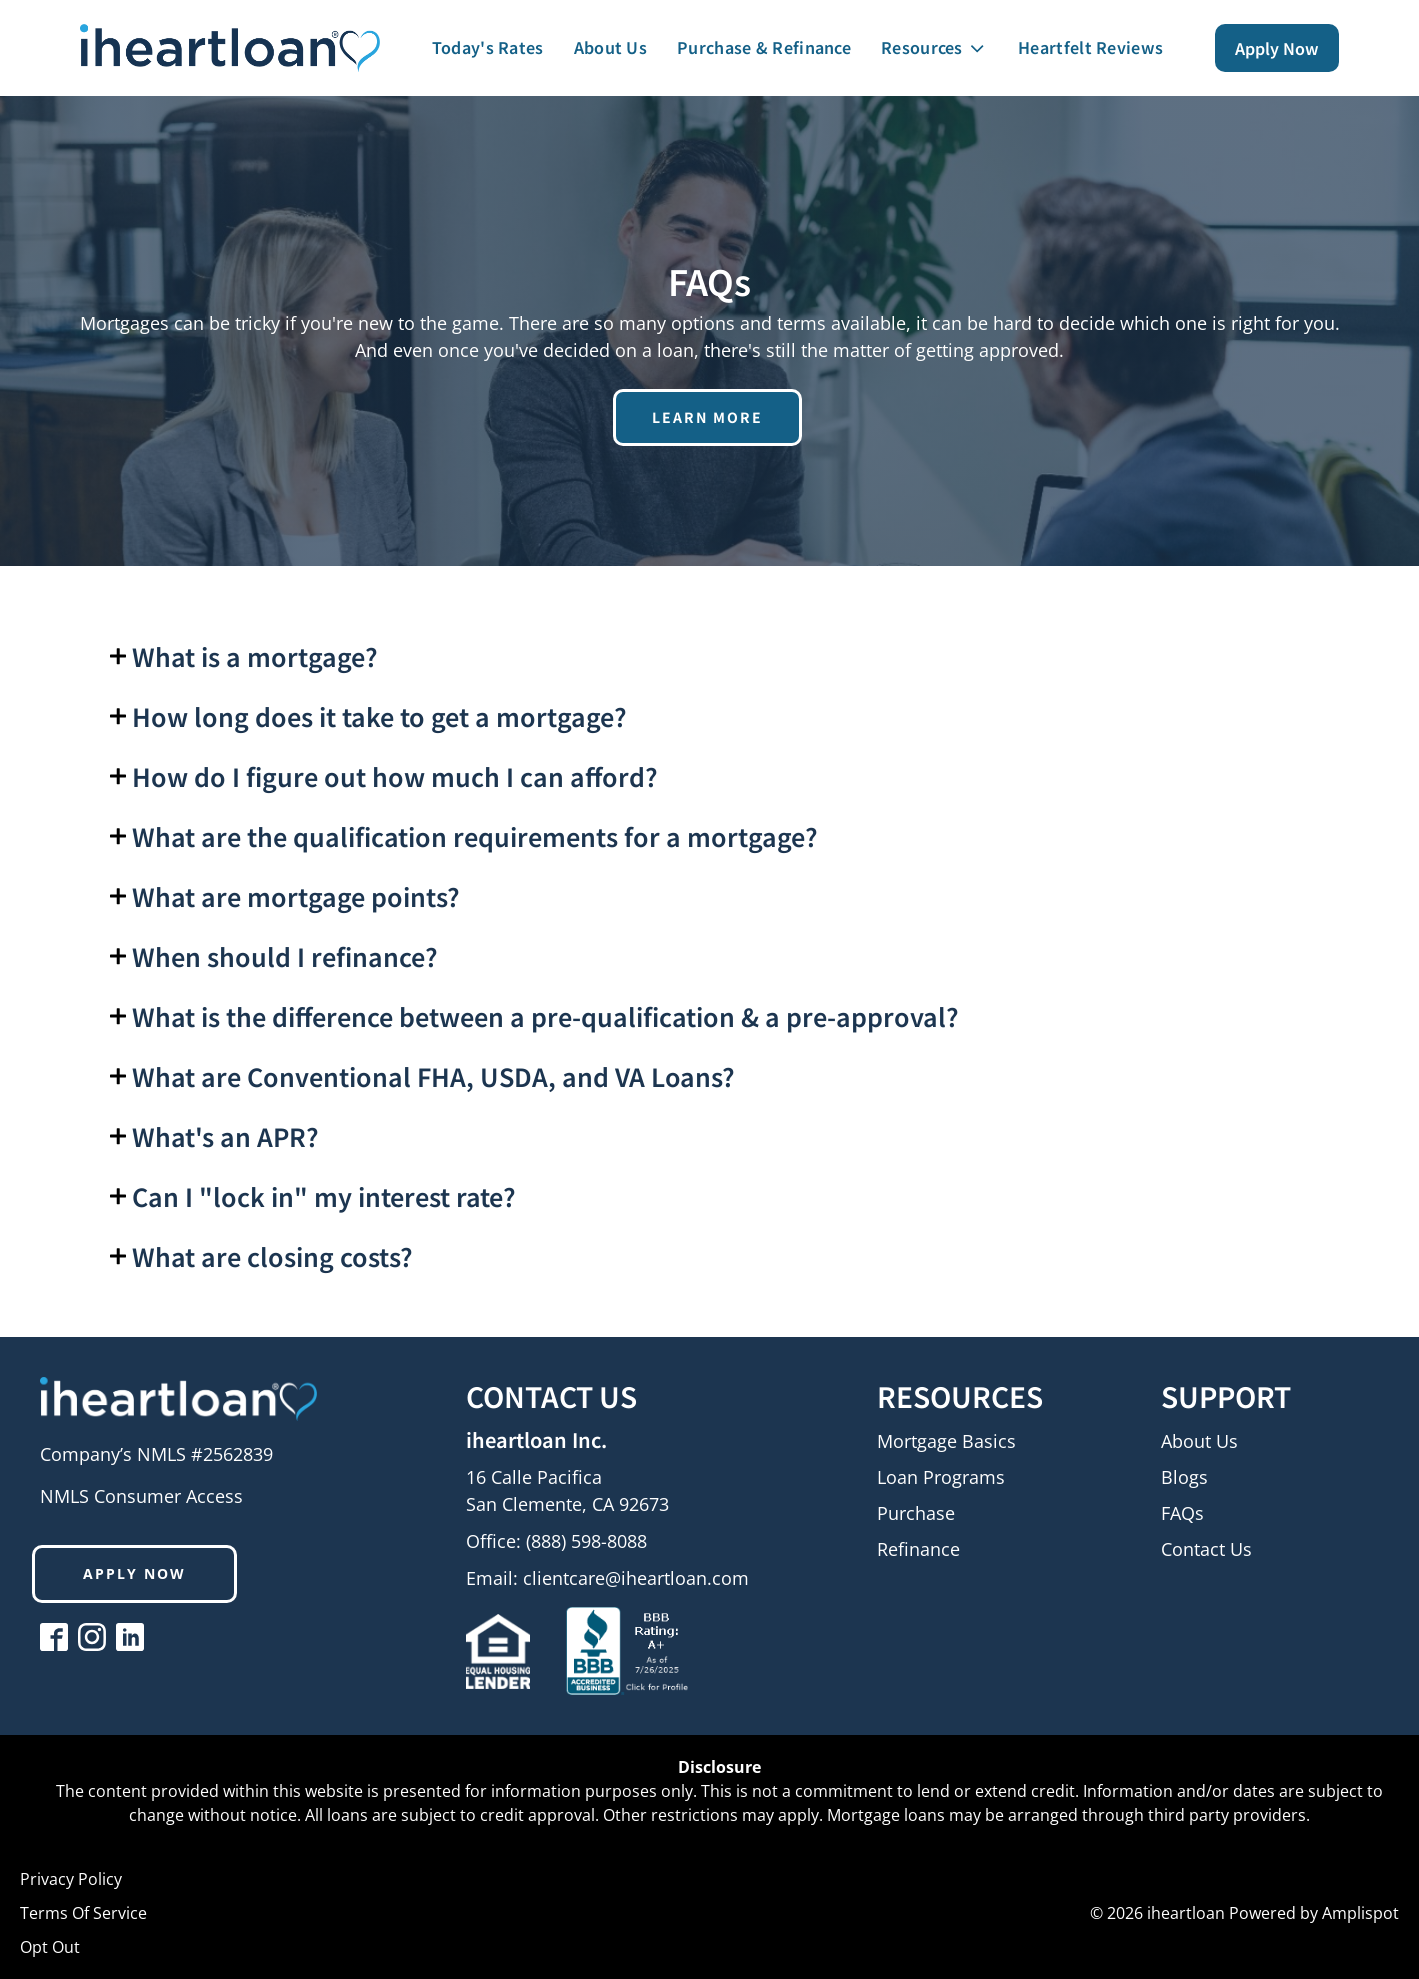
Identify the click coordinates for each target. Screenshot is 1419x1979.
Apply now (134, 1573)
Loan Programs (941, 1478)
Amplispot (1360, 1913)
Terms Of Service (83, 1913)
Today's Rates (488, 47)
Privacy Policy (71, 1879)
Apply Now (1277, 48)
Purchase (916, 1514)
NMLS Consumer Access (141, 1496)
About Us (610, 47)
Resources (934, 47)
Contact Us (1206, 1550)
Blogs (1184, 1478)
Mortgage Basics (946, 1442)
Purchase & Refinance (764, 47)
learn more (707, 417)
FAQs (1182, 1514)
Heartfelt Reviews (1090, 47)
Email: (607, 1578)
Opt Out (50, 1947)
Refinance (918, 1550)
